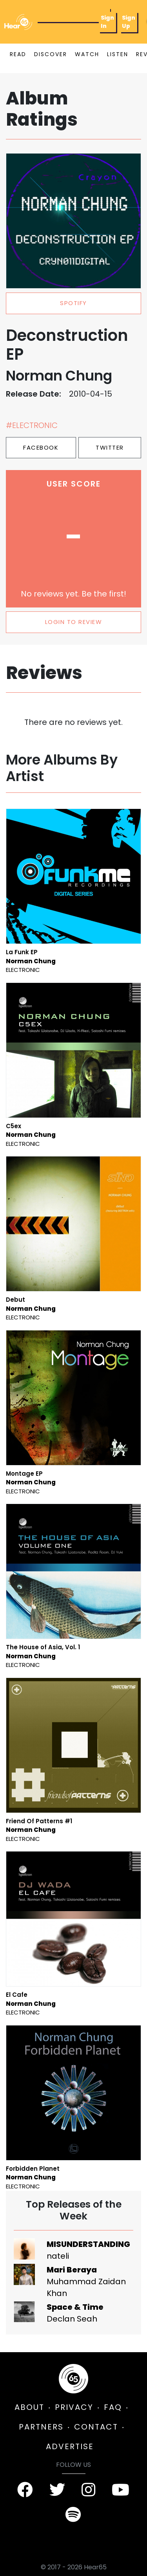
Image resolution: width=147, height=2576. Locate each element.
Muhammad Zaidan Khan (86, 2287)
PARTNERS (41, 2426)
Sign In (107, 22)
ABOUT (29, 2407)
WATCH (87, 54)
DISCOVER (50, 54)
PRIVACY (74, 2407)
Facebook (40, 447)
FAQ (113, 2407)
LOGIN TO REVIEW (73, 622)
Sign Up (128, 22)
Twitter (110, 447)
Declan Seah (72, 2318)
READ (18, 54)
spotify (73, 303)
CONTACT (96, 2426)
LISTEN (117, 54)
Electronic (23, 970)
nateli (58, 2255)
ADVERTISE (70, 2446)
